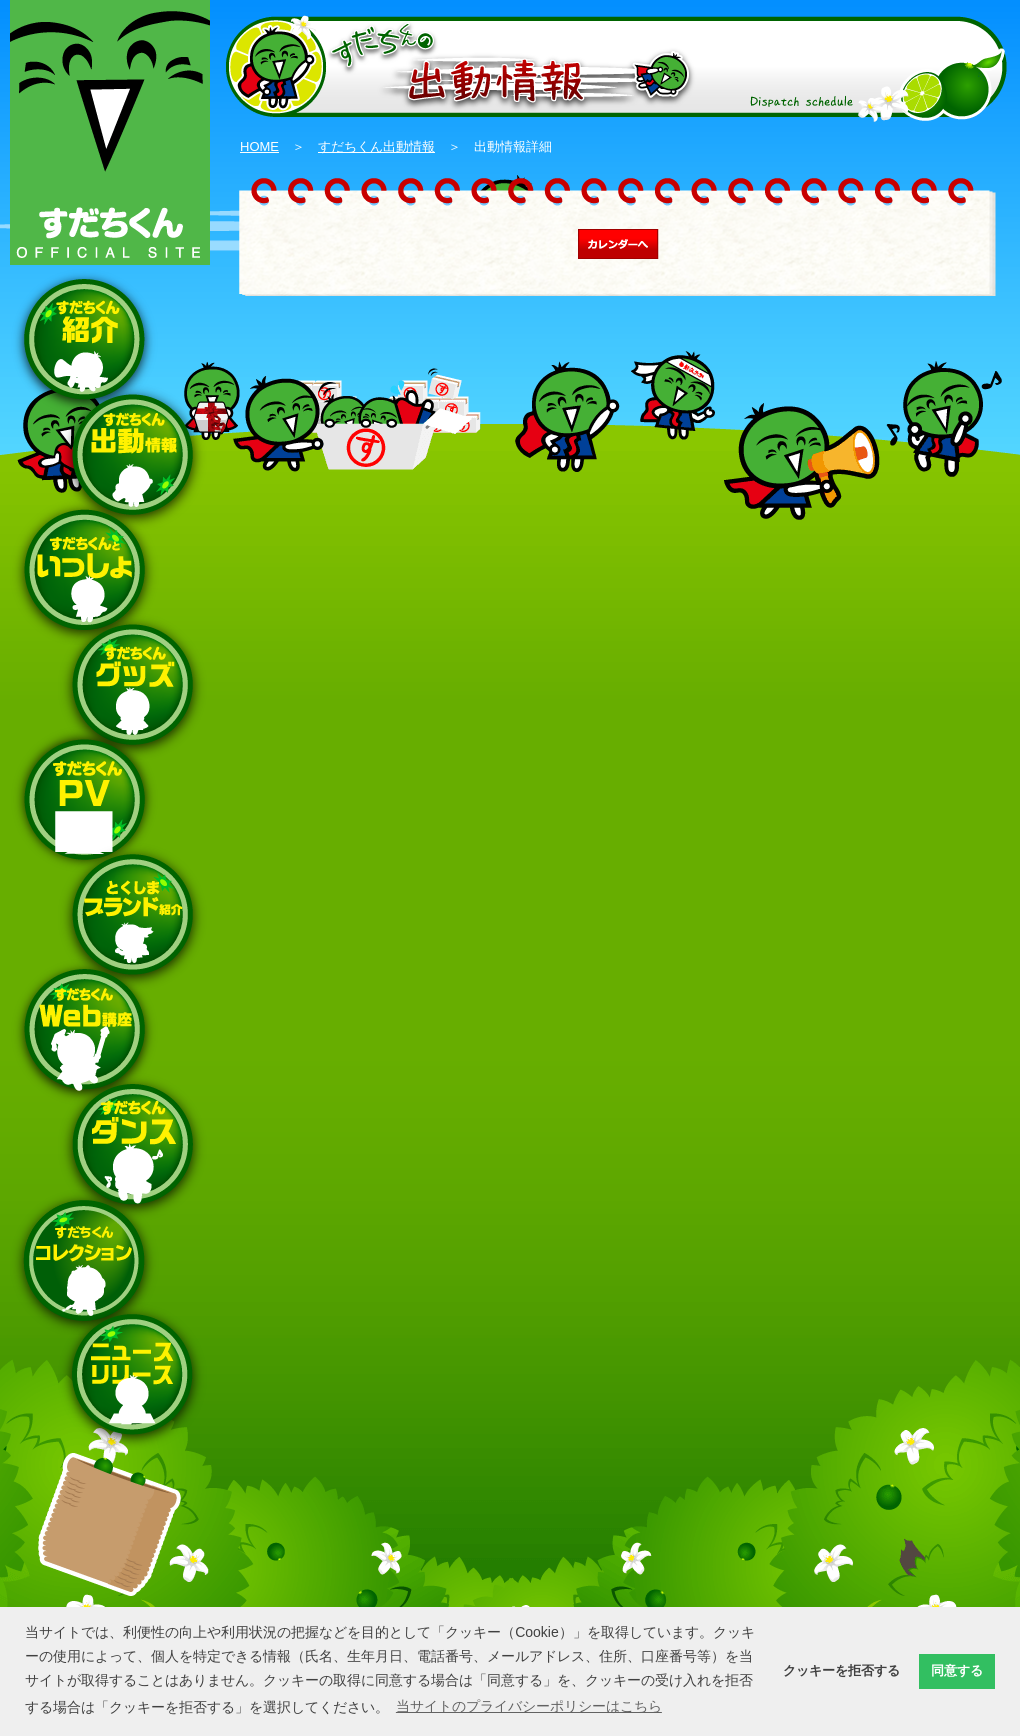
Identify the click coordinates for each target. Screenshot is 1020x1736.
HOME (259, 146)
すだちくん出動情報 (376, 146)
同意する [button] (957, 1671)
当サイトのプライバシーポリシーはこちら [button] (529, 1706)
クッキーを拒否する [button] (841, 1671)
